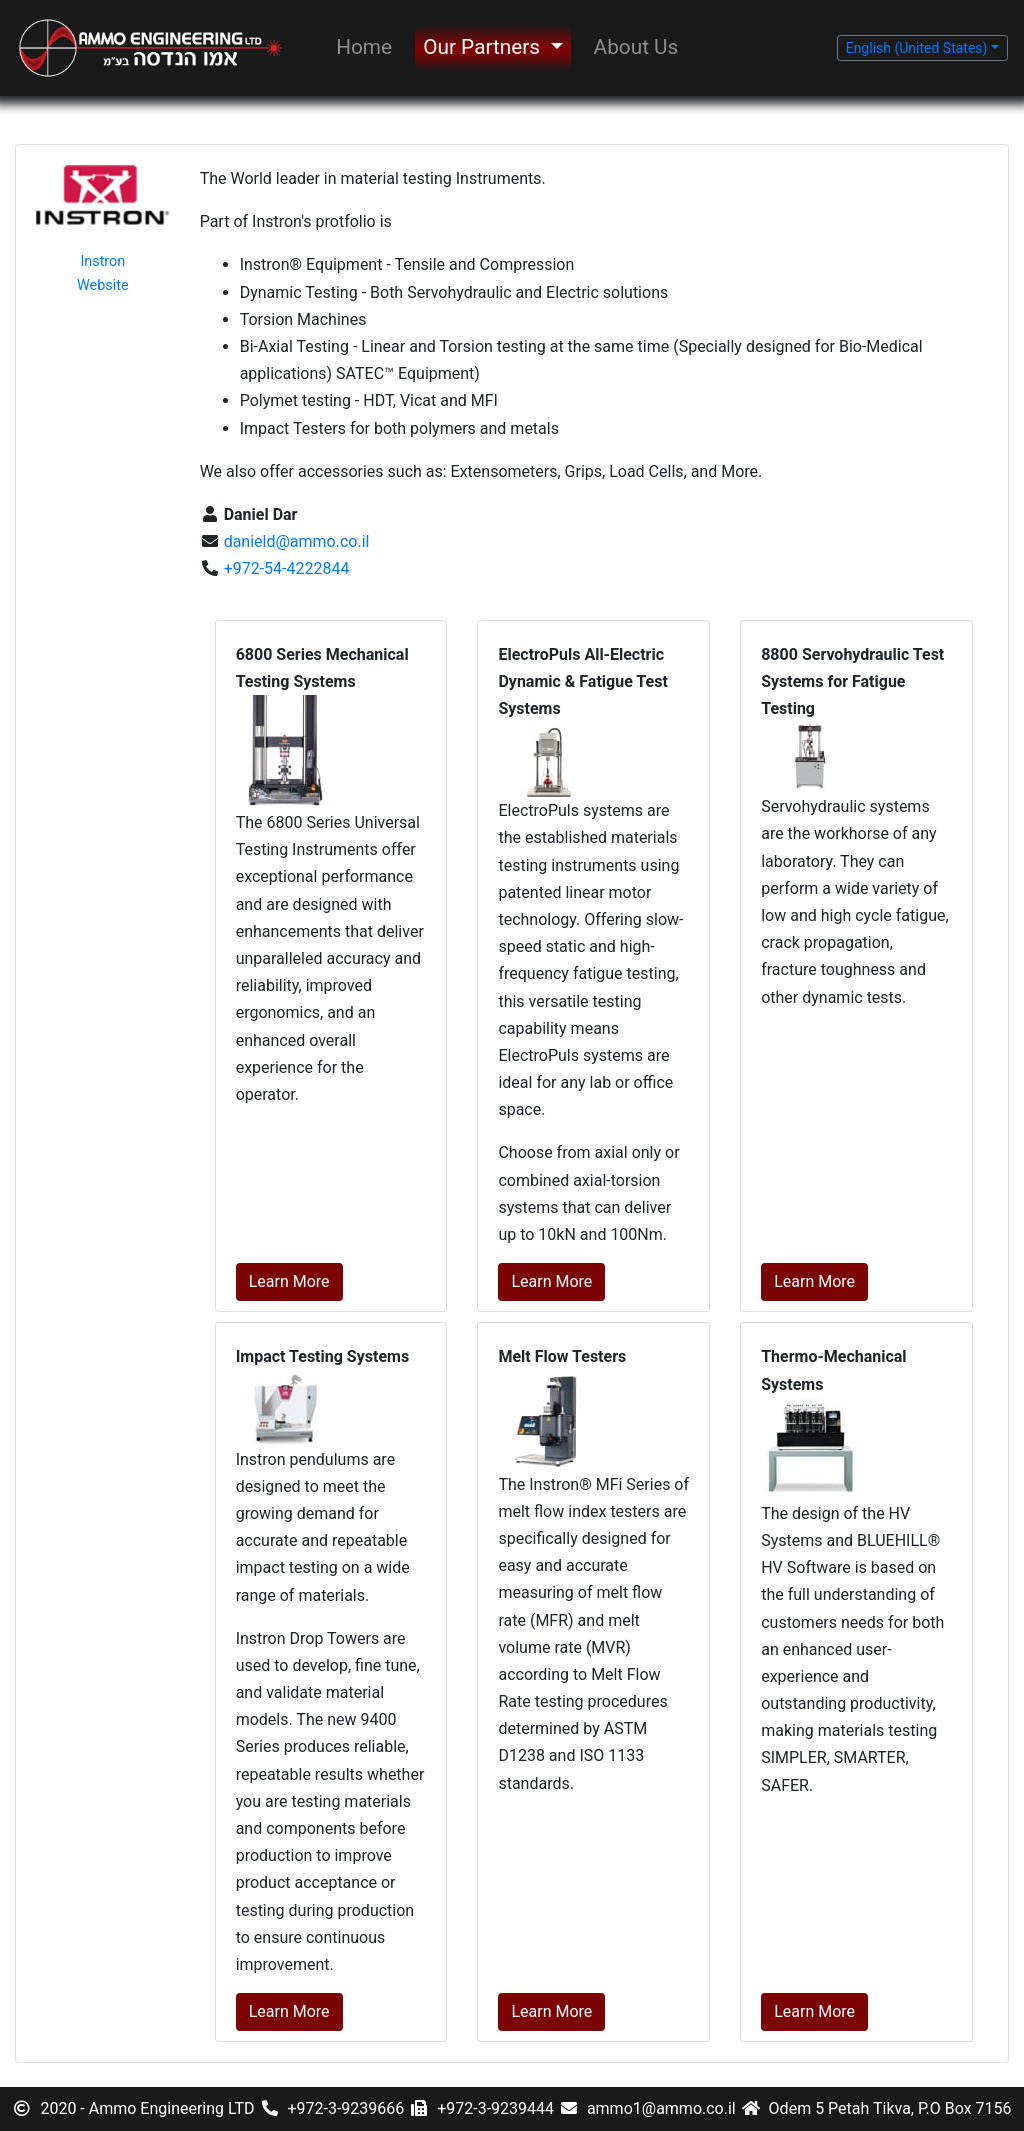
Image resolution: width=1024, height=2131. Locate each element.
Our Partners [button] (484, 47)
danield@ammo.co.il (295, 541)
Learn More (289, 1281)
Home (364, 47)
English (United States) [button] (917, 48)
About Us (636, 47)
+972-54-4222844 (285, 568)
